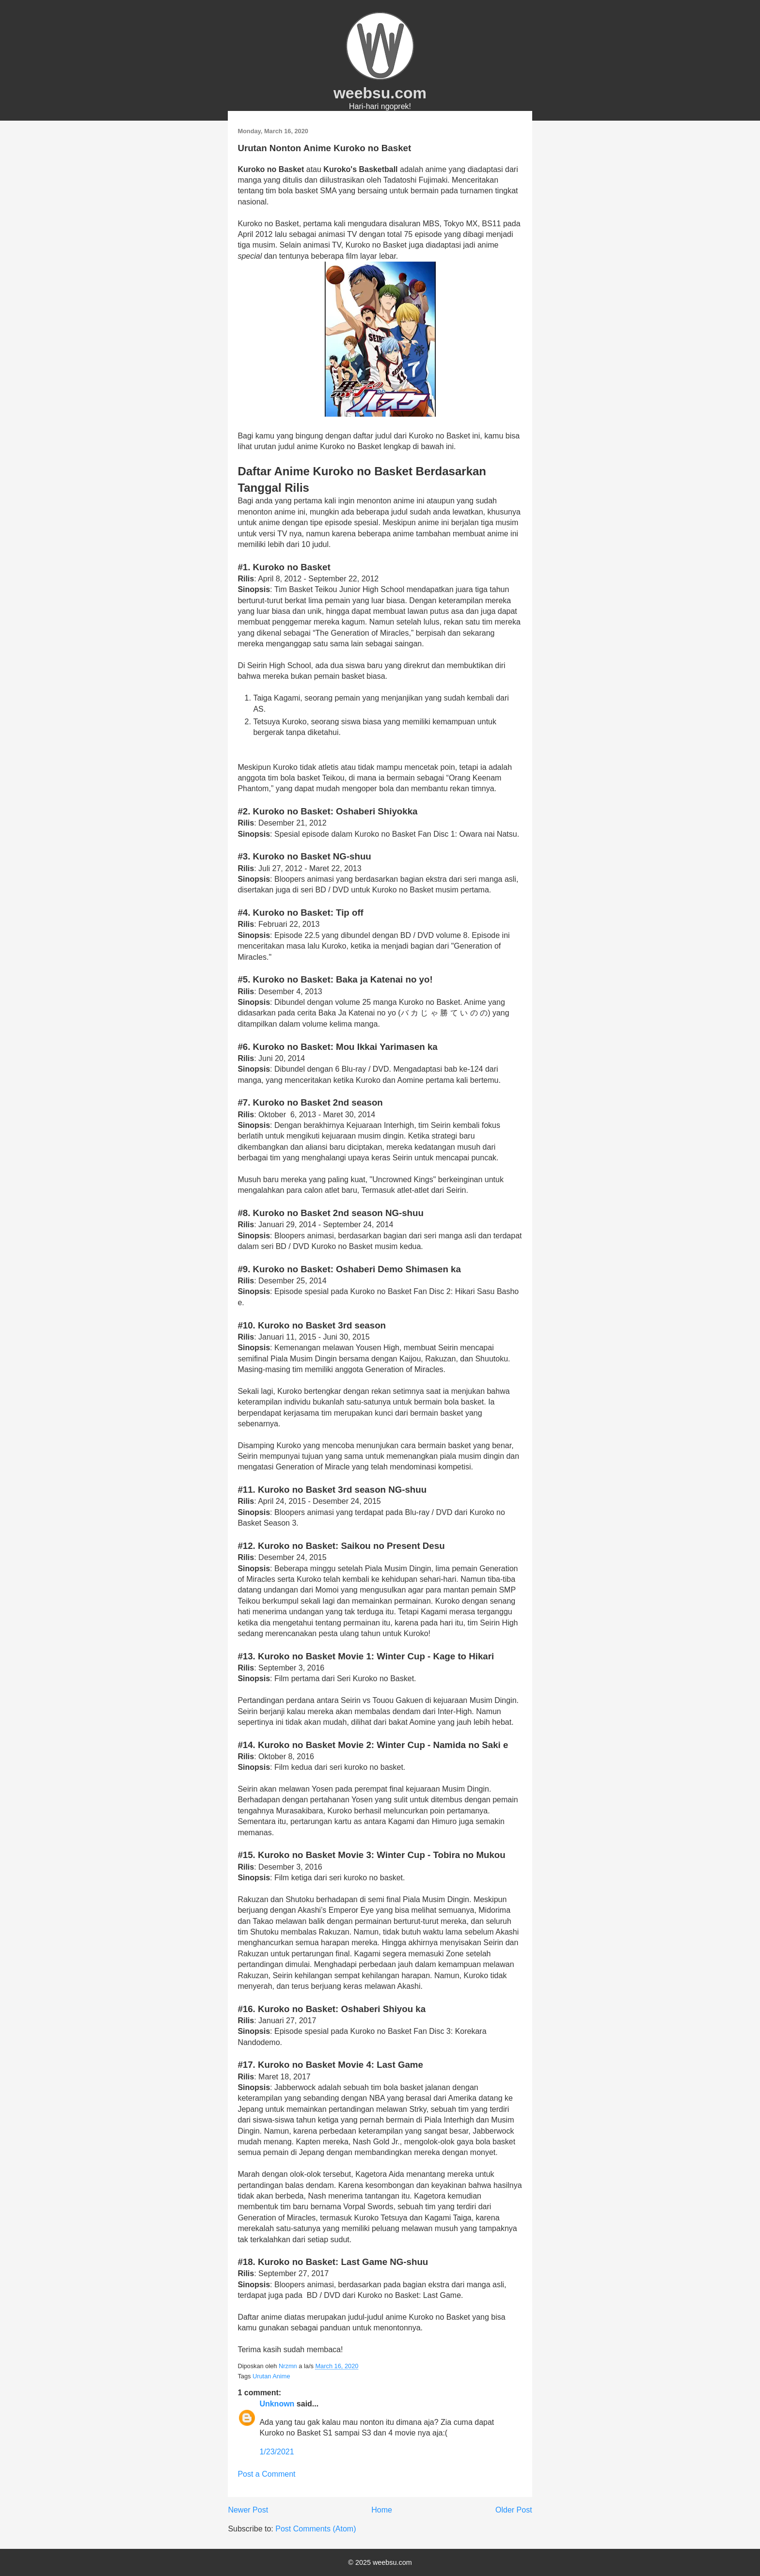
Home (381, 2510)
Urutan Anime (271, 2376)
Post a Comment (266, 2474)
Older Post (513, 2510)
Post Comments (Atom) (315, 2529)
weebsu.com (380, 93)
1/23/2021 (276, 2452)
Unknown (276, 2404)
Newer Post (248, 2510)
